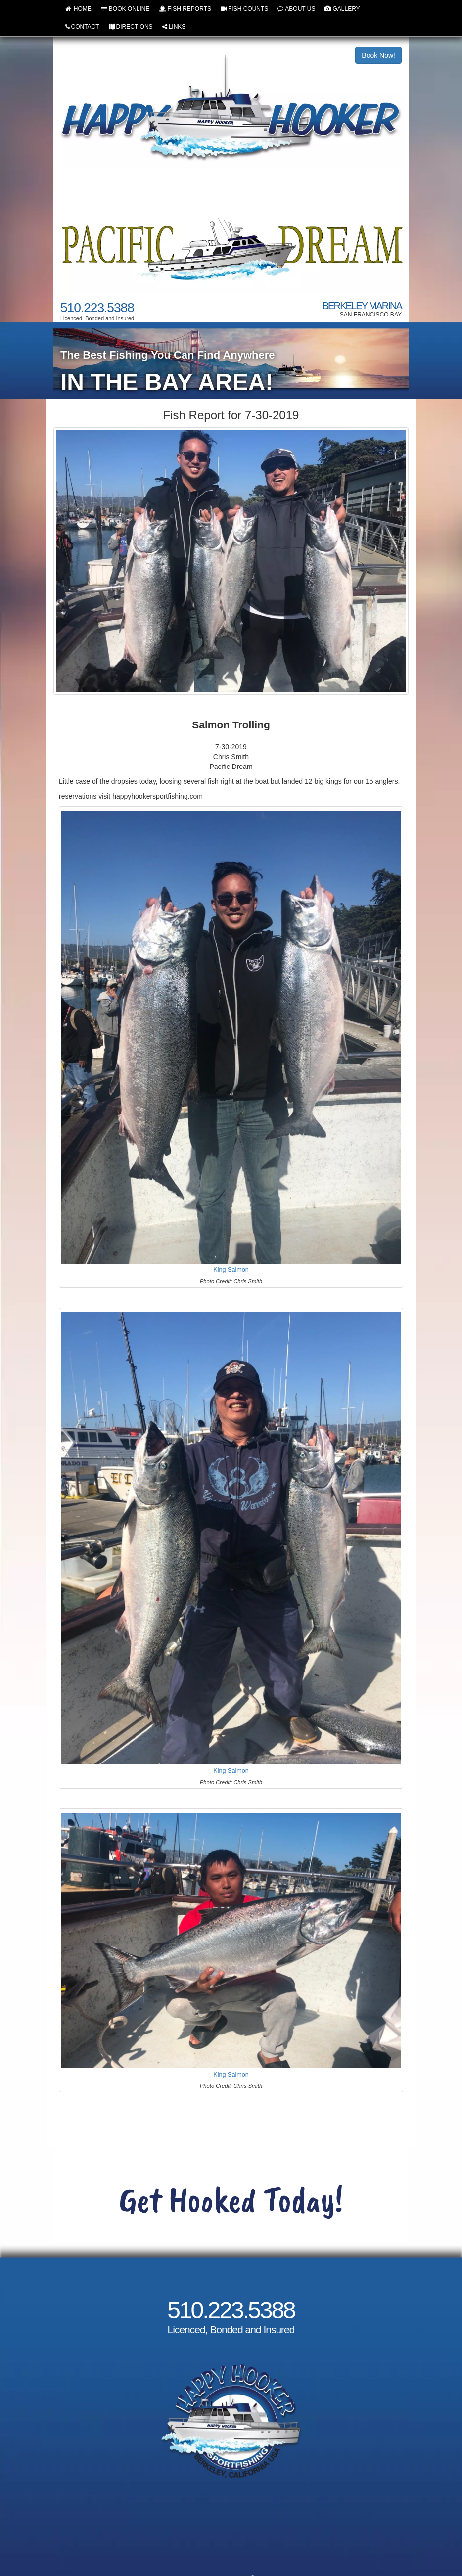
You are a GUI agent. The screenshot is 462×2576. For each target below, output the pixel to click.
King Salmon (230, 1269)
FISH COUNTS (244, 8)
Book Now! (378, 55)
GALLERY (342, 8)
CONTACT (82, 26)
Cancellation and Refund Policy (231, 2534)
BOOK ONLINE (125, 8)
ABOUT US (296, 8)
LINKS (174, 26)
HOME (78, 8)
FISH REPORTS (185, 8)
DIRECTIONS (131, 26)
